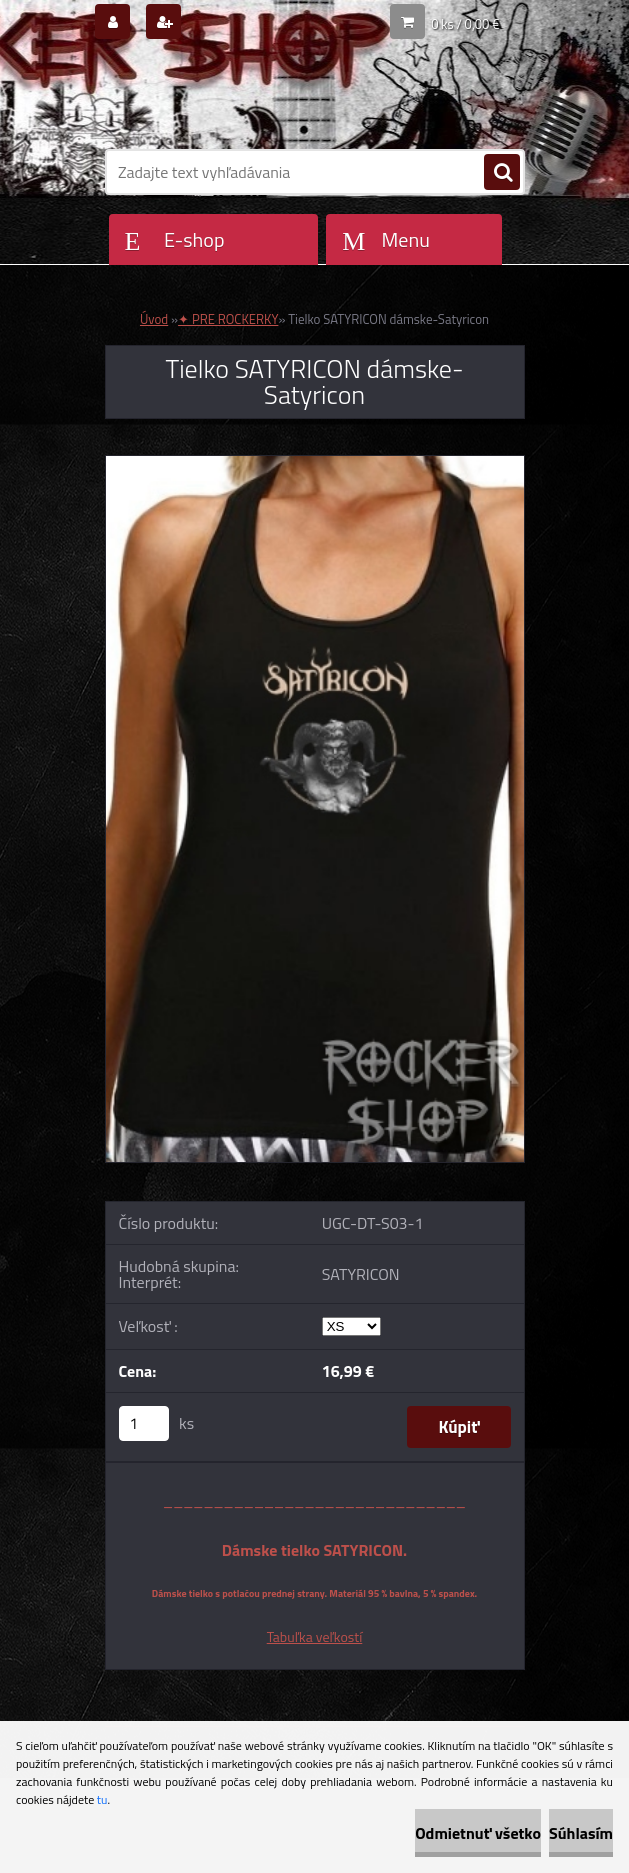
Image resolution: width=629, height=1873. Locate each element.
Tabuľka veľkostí (315, 1636)
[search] (502, 173)
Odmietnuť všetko (478, 1833)
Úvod (154, 319)
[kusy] (144, 1423)
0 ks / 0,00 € (465, 24)
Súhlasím (581, 1833)
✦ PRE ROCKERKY (228, 319)
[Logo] (242, 97)
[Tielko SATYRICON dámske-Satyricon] (315, 464)
